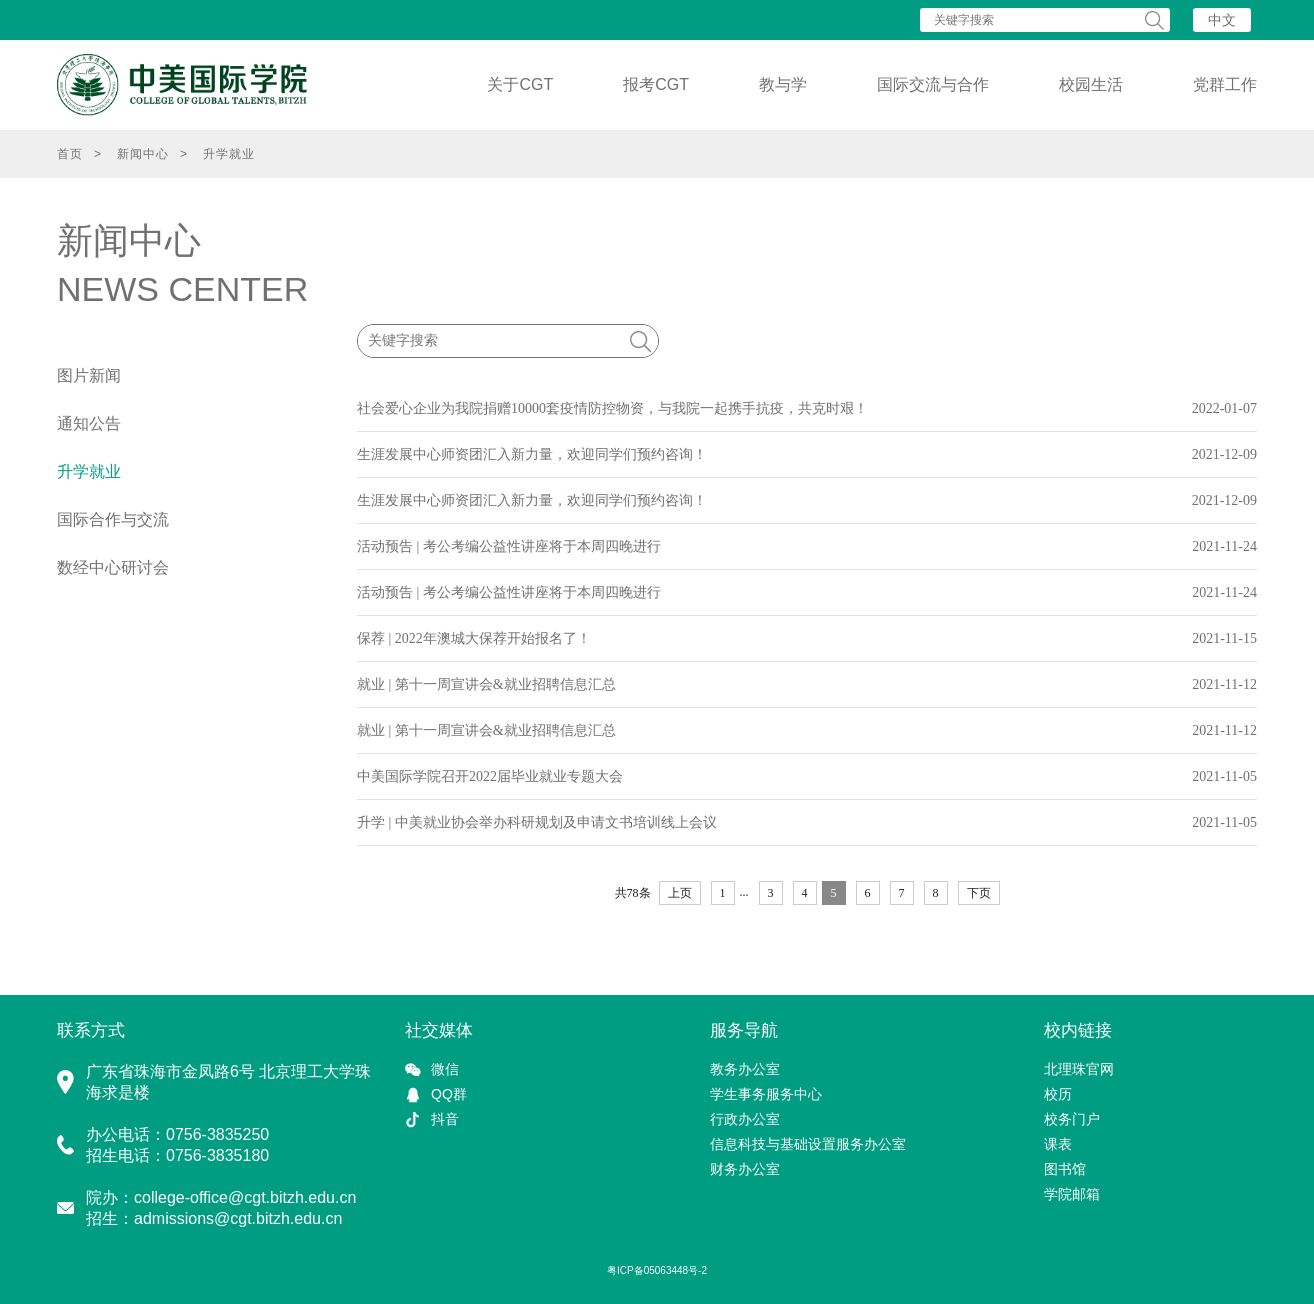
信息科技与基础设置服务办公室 (808, 1144)
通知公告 (89, 423)
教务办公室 (745, 1069)
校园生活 (1091, 84)
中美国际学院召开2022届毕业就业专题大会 (490, 776)
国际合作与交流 (113, 519)
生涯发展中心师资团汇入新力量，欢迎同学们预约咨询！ (532, 454)
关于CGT (520, 84)
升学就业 (229, 154)
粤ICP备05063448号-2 (657, 1270)
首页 (70, 154)
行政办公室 (745, 1119)
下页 (979, 893)
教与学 (783, 84)
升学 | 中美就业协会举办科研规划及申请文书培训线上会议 (537, 822)
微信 (445, 1069)
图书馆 (1065, 1169)
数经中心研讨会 (113, 567)
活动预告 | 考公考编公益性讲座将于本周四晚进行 (509, 546)
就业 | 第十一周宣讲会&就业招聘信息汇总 (486, 684)
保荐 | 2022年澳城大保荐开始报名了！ (474, 638)
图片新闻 (89, 375)
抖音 (445, 1119)
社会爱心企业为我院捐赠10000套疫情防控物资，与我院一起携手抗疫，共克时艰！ (612, 408)
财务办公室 (745, 1169)
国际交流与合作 (933, 84)
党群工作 (1225, 84)
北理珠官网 (1079, 1069)
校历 (1058, 1094)
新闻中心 (143, 154)
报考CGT (656, 84)
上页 (680, 893)
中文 (1222, 20)
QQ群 (449, 1094)
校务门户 (1072, 1119)
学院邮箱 (1072, 1194)
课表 (1058, 1144)
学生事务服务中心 (766, 1094)
